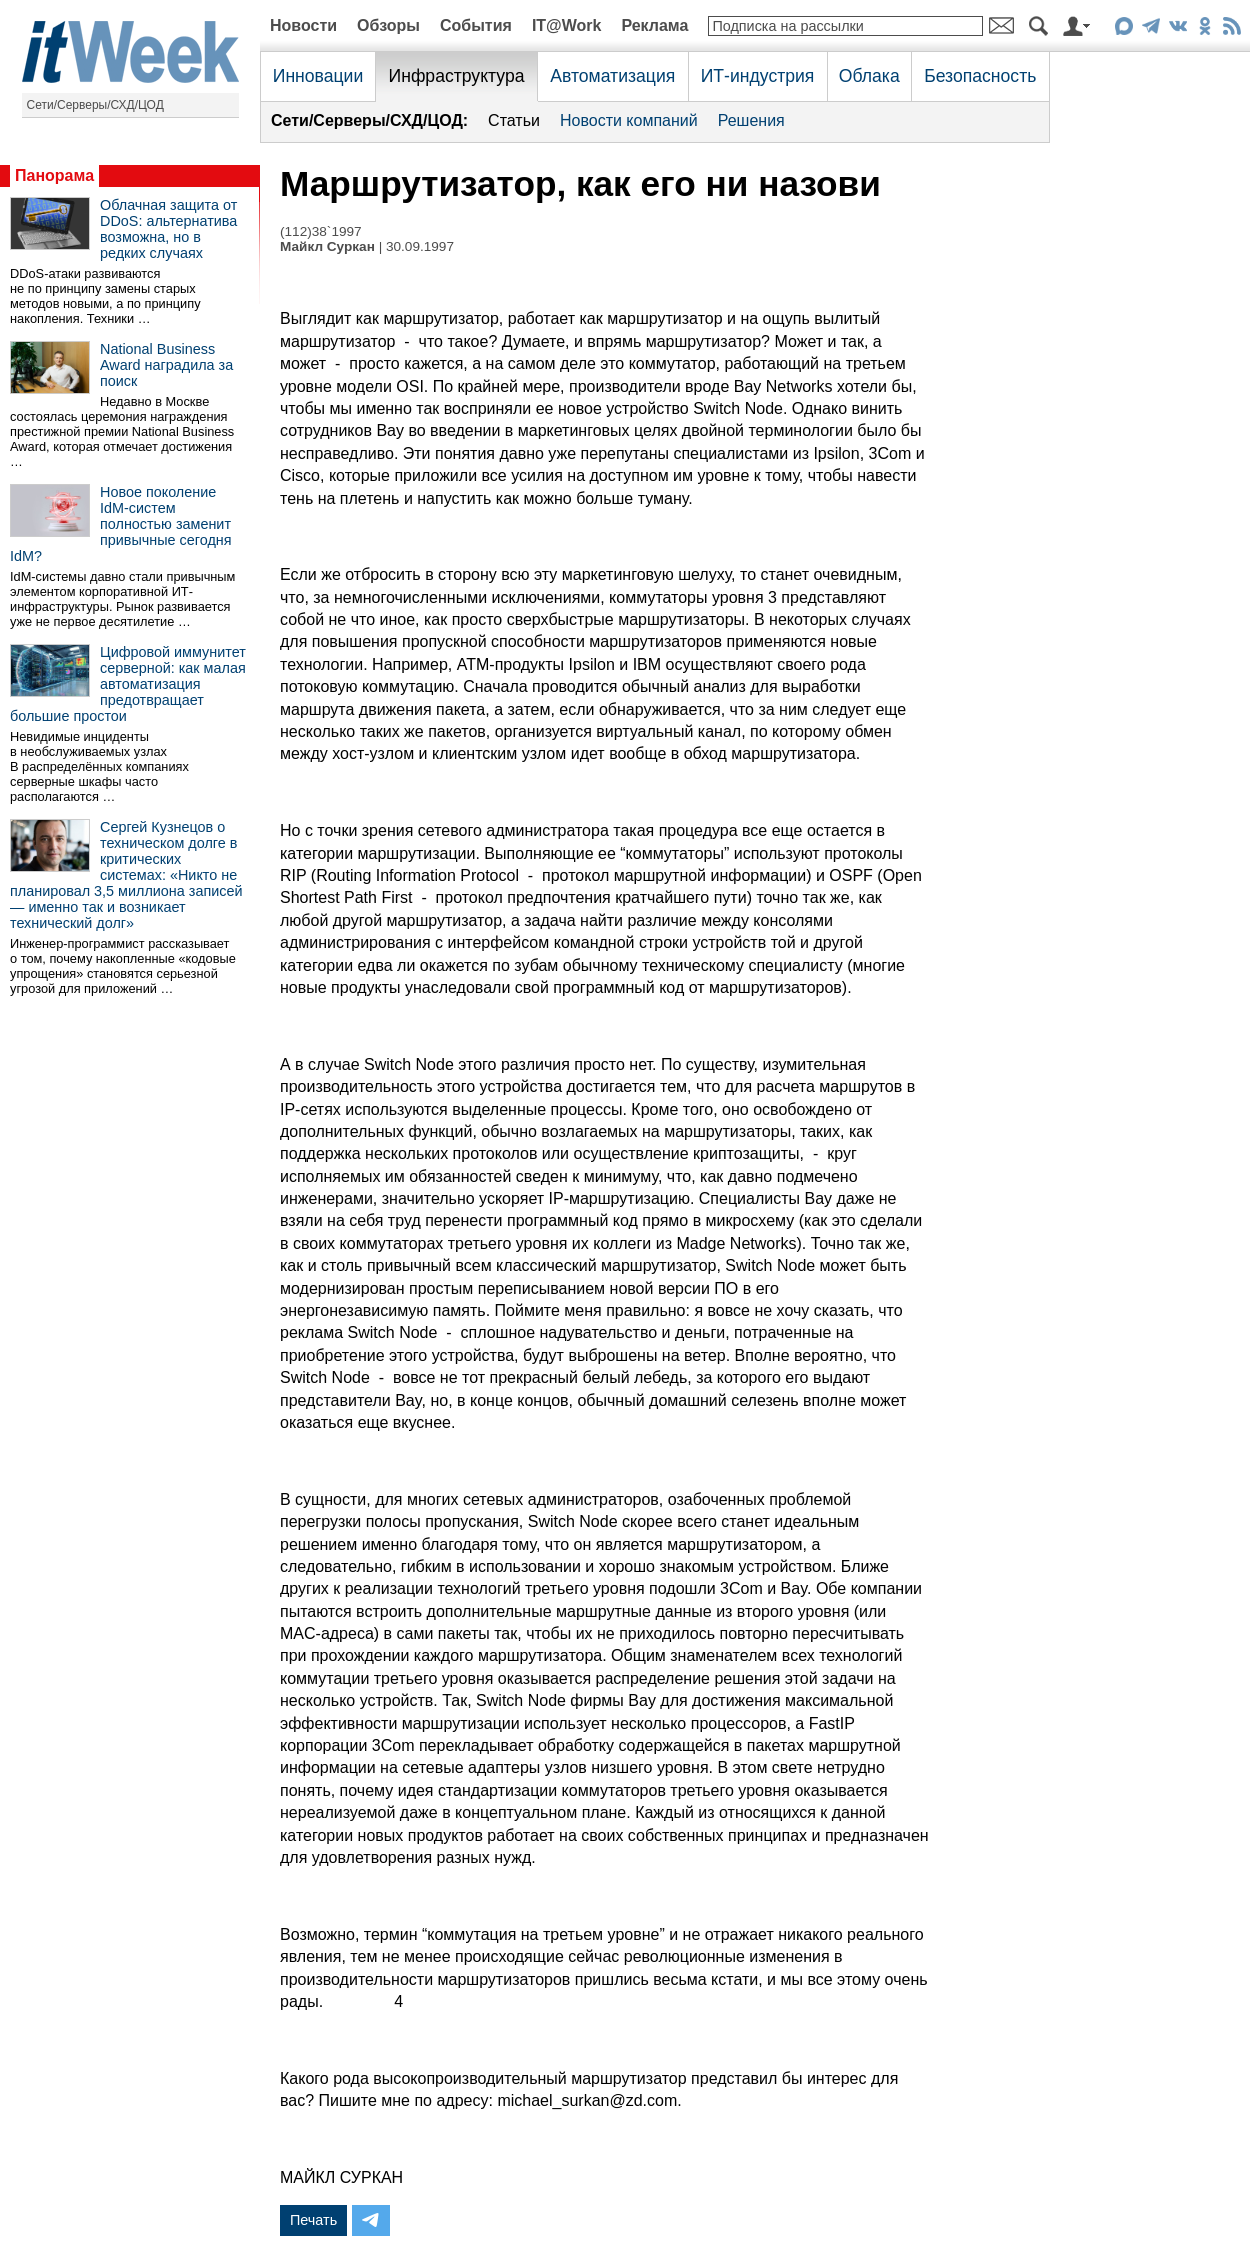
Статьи (514, 120)
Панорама (54, 175)
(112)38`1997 (321, 231)
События (476, 25)
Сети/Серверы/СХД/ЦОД (95, 105)
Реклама (654, 25)
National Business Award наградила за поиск (166, 365)
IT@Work (567, 25)
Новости (303, 25)
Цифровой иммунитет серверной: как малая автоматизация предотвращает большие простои (128, 684)
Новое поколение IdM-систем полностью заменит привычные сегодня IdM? (121, 524)
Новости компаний (629, 120)
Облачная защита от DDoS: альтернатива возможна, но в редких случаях (168, 229)
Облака (869, 76)
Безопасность (980, 76)
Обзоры (388, 25)
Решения (751, 120)
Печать (313, 2220)
